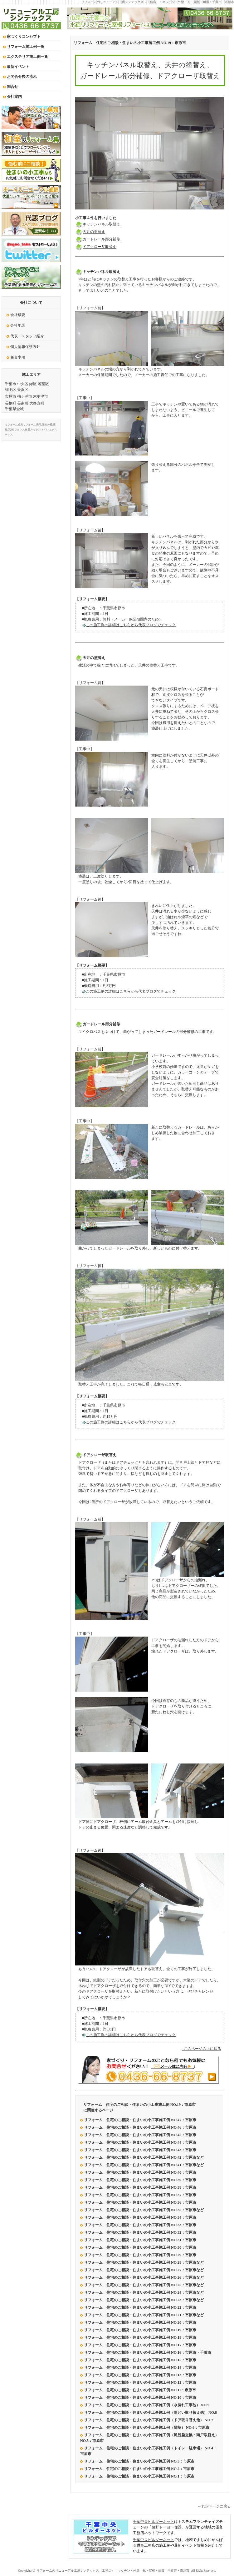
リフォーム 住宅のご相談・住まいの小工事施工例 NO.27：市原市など (144, 2270)
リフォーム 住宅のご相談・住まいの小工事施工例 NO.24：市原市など (144, 2292)
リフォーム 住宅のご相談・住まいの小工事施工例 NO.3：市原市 (139, 2461)
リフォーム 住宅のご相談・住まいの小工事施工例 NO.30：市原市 (140, 2247)
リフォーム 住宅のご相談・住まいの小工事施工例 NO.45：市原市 (140, 2135)
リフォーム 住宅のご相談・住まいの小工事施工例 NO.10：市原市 (140, 2397)
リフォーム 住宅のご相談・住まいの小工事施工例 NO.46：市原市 (140, 2127)
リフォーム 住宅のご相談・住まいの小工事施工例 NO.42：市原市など (144, 2157)
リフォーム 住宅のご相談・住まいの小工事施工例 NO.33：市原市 (140, 2225)
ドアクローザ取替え (95, 246)
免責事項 (17, 357)
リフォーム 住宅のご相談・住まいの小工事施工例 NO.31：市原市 (140, 2240)
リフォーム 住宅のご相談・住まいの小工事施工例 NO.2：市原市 (139, 2469)
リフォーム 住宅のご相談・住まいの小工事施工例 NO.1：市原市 (139, 2476)
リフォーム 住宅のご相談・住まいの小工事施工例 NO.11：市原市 (140, 2390)
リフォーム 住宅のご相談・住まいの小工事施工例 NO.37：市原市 (140, 2195)
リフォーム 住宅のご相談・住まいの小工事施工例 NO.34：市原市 (140, 2217)
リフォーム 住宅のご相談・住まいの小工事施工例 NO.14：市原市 (140, 2367)
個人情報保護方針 (25, 347)
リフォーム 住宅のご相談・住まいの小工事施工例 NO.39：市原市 (140, 2180)
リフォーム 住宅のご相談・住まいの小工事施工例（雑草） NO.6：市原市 (146, 2427)
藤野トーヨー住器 (167, 2527)
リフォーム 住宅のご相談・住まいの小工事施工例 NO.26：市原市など (144, 2277)
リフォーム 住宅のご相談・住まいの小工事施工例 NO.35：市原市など (144, 2210)
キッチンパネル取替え (97, 224)
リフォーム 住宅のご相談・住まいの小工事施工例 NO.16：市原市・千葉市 (147, 2352)
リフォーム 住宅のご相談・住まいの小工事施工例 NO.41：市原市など (144, 2165)
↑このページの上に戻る (201, 2048)
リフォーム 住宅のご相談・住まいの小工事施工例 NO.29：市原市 (140, 2255)
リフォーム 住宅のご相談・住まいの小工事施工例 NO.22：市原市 (140, 2307)
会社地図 (17, 325)
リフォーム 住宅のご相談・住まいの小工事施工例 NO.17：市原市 (140, 2345)
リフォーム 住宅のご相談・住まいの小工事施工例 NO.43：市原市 (140, 2150)
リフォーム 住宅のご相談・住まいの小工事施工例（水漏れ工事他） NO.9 (146, 2405)
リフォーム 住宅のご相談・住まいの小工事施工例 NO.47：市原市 (140, 2120)
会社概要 (17, 315)
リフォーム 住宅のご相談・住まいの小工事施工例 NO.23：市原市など (144, 2300)
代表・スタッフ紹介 (27, 336)
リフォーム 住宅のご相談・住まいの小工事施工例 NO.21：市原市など (144, 2315)
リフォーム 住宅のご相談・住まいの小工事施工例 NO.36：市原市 (140, 2202)
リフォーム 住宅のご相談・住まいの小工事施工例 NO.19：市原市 (130, 43)
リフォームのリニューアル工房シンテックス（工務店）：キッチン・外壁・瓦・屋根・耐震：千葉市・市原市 (157, 2)
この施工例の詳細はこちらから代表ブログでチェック (131, 625)
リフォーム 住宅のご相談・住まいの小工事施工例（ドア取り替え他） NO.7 (148, 2420)
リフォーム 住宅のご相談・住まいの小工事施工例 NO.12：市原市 (140, 2382)
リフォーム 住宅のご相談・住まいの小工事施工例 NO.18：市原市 (140, 2337)
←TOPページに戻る (214, 2506)
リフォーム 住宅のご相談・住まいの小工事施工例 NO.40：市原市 (140, 2172)
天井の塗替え (90, 231)
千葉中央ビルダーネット (153, 2521)
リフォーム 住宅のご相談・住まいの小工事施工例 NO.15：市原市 (140, 2360)
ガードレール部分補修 (97, 239)
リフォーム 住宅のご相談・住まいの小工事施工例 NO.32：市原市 (140, 2232)
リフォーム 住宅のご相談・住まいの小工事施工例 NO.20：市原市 (140, 2322)
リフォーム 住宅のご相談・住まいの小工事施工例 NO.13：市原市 (140, 2375)
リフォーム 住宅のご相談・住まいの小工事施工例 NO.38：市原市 (140, 2187)
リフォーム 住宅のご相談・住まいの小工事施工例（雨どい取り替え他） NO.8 (150, 2412)
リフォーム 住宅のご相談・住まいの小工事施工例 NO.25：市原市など (144, 2285)
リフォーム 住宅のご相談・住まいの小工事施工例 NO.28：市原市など (144, 2262)
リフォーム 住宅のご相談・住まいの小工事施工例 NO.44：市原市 (140, 2142)
